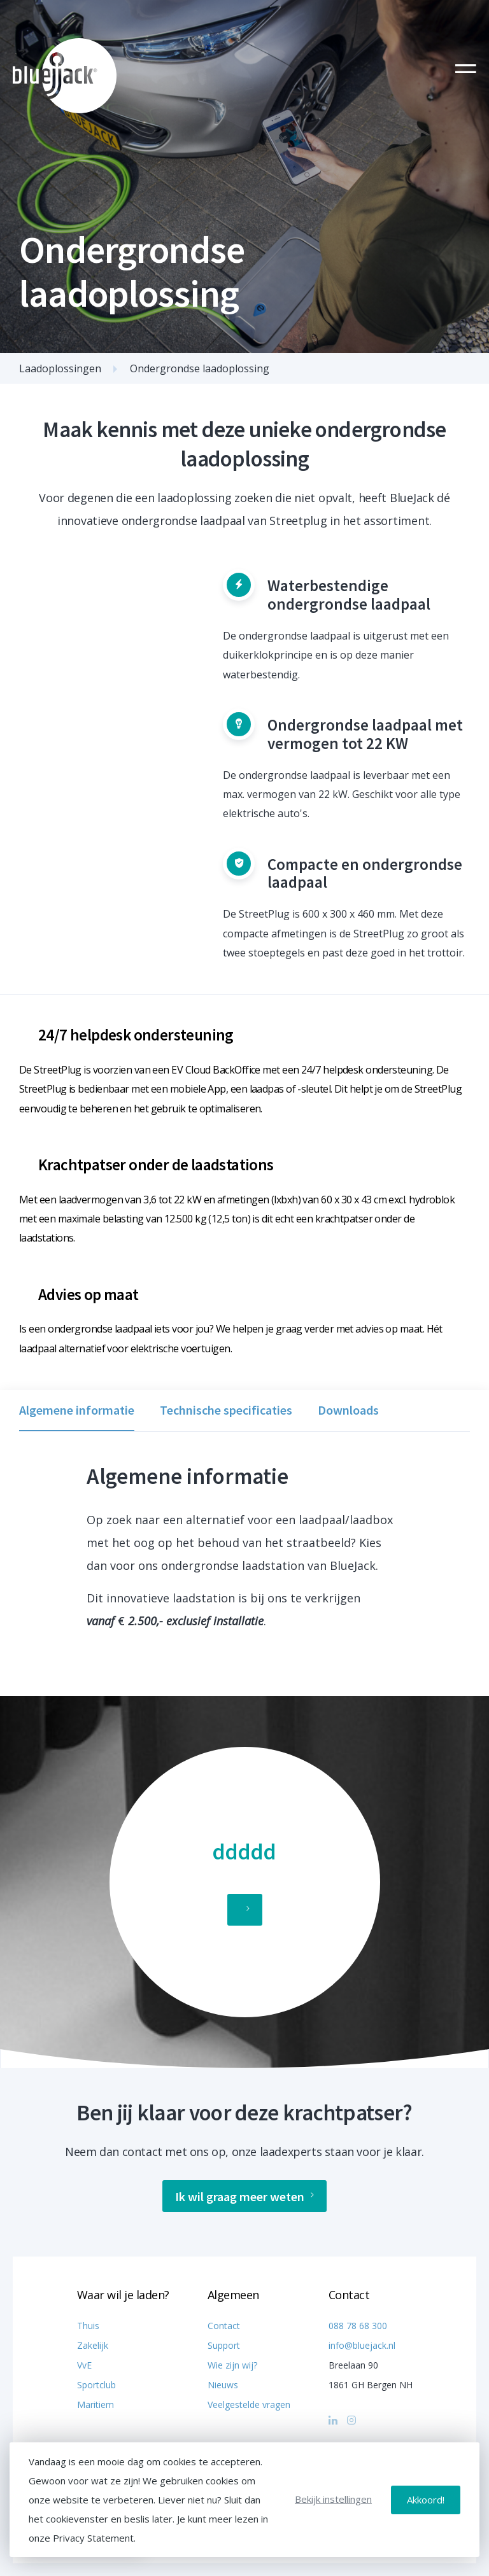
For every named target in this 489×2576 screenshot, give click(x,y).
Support (224, 2345)
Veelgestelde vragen (249, 2404)
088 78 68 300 (358, 2326)
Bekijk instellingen (333, 2499)
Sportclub (96, 2385)
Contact (224, 2326)
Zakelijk (92, 2345)
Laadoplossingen (60, 368)
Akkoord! (425, 2499)
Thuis (88, 2326)
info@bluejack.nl (362, 2345)
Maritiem (95, 2404)
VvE (84, 2365)
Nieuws (223, 2385)
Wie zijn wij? (232, 2365)
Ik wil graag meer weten (244, 2196)
